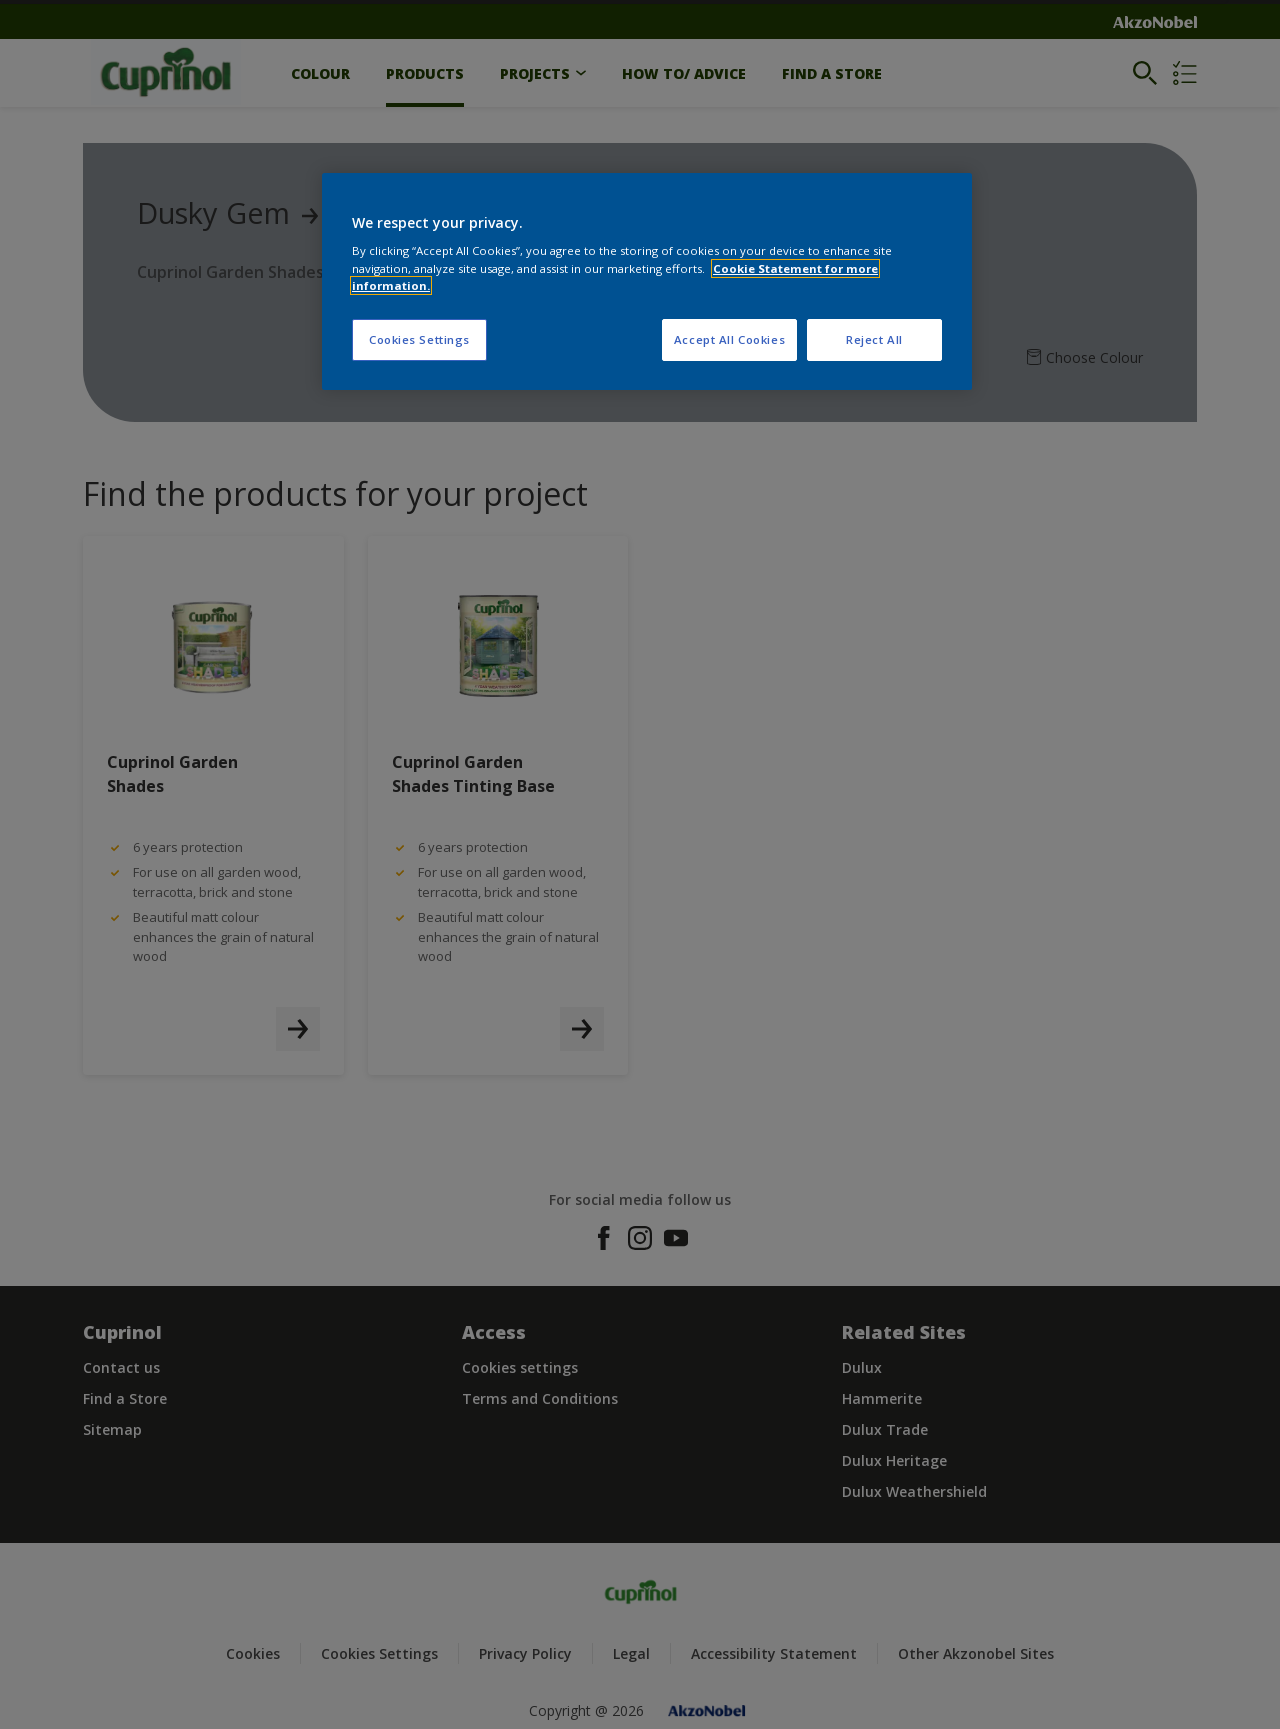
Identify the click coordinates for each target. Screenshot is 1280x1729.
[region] (647, 281)
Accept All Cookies (729, 339)
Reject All (874, 339)
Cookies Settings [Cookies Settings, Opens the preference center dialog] (419, 339)
